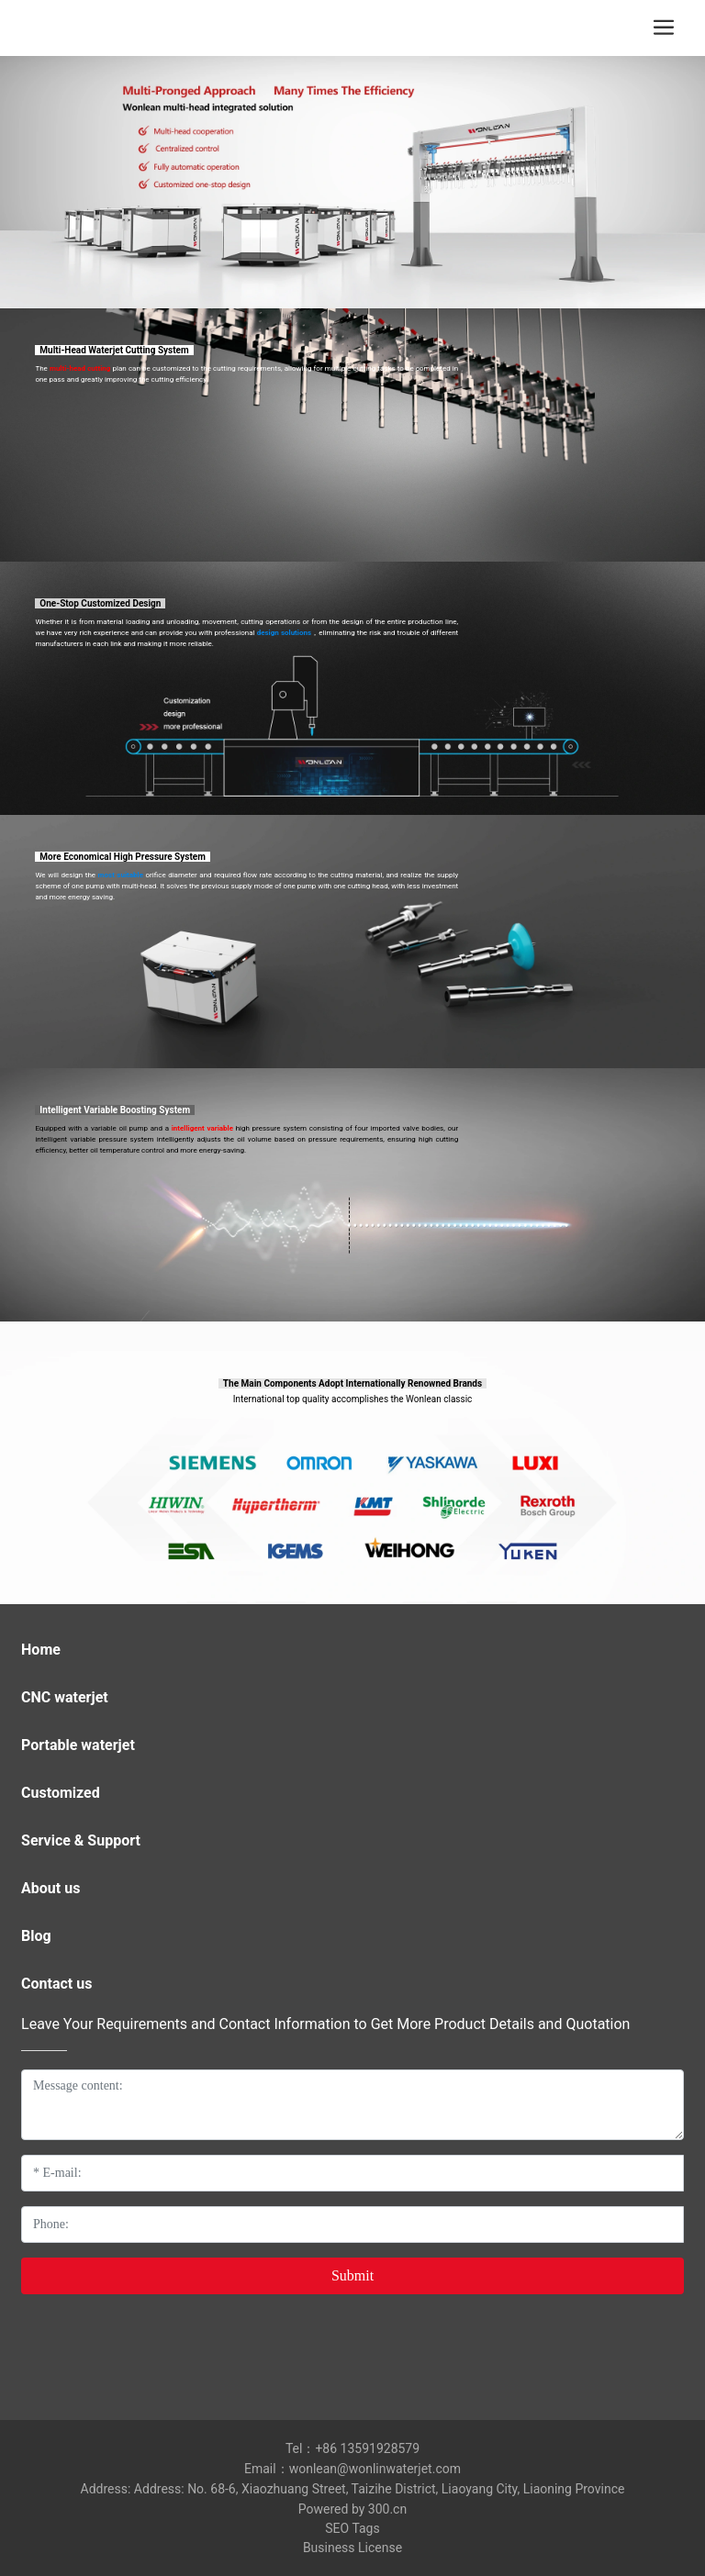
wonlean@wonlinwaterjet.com (375, 2468)
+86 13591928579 (367, 2448)
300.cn (387, 2509)
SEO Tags (352, 2528)
